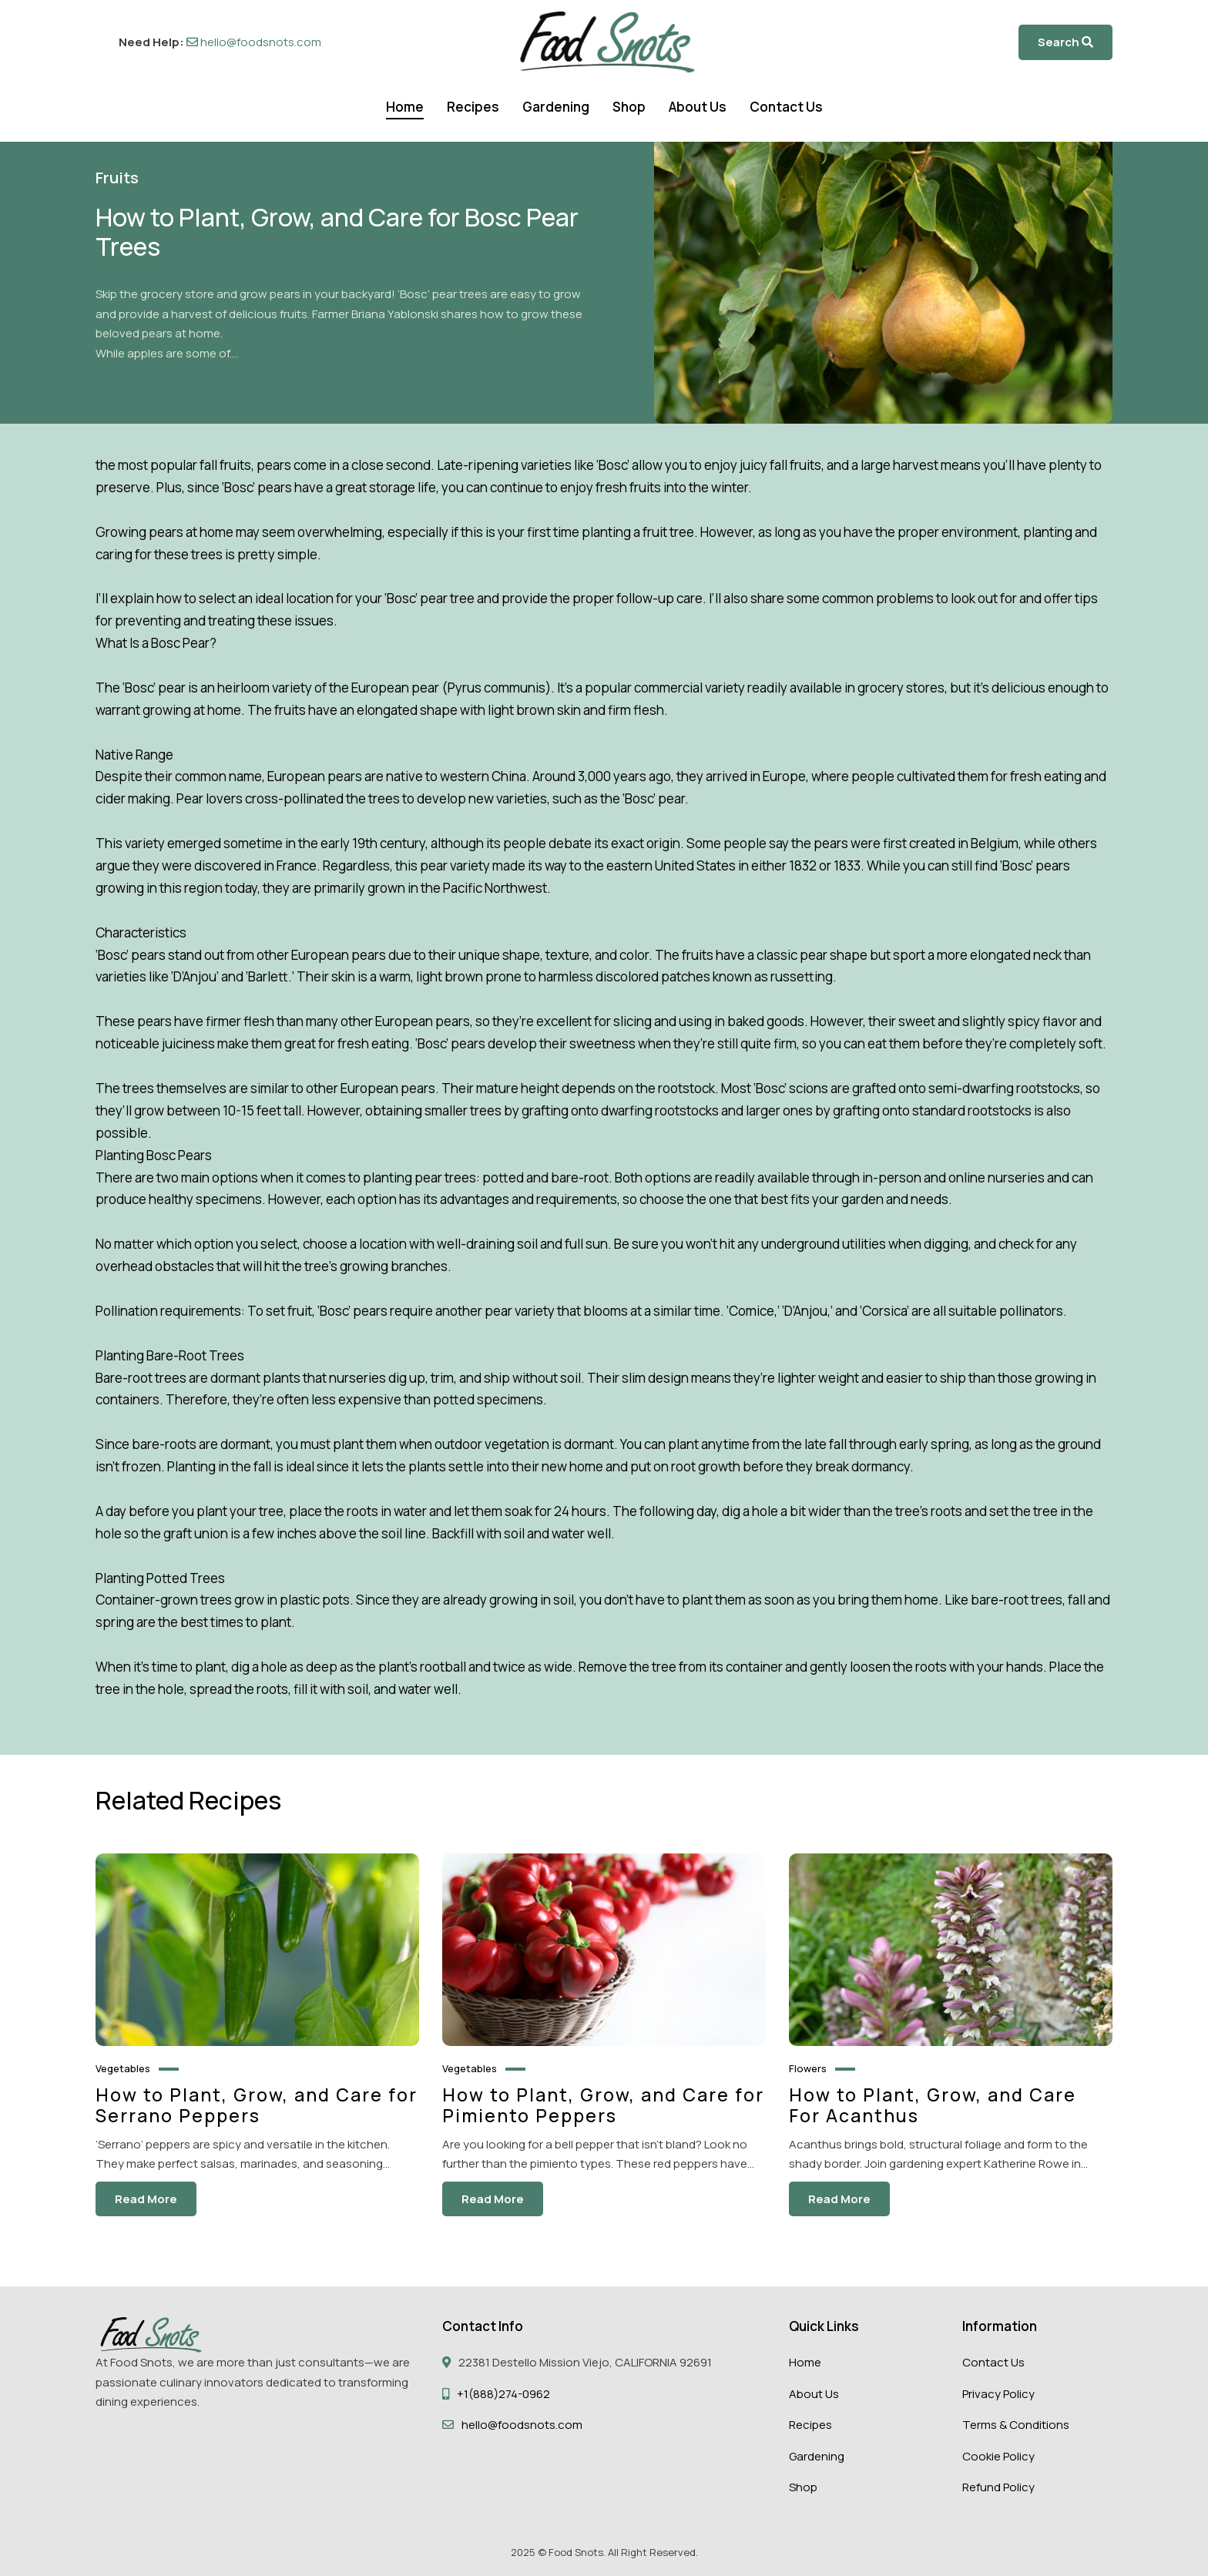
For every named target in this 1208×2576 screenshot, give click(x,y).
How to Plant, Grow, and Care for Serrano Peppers (257, 2106)
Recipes (473, 107)
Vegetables (123, 2068)
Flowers (808, 2068)
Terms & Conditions (1015, 2425)
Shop (629, 107)
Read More (146, 2200)
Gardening (555, 107)
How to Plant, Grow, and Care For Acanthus (932, 2106)
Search (1065, 42)
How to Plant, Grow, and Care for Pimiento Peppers (603, 2106)
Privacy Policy (998, 2394)
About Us (697, 107)
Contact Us (786, 107)
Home (405, 107)
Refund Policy (998, 2487)
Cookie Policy (998, 2456)
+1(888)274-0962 (503, 2394)
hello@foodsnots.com (253, 42)
